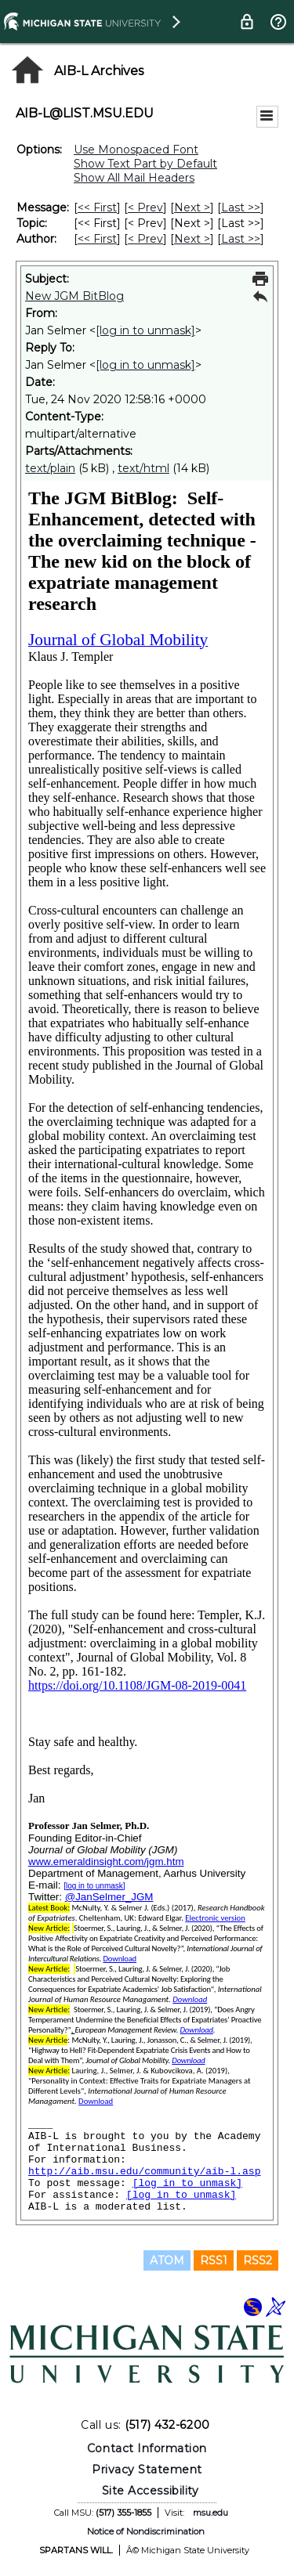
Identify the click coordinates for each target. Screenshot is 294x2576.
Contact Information (147, 2448)
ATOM (167, 2260)
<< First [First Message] (97, 207)
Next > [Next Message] (192, 207)
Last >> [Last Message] (240, 207)
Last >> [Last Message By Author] (240, 239)
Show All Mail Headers (134, 178)
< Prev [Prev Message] (145, 207)
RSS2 (257, 2260)
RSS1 (213, 2260)
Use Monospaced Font (136, 150)
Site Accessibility (150, 2491)
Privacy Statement (147, 2469)
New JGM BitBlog (74, 296)
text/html (143, 468)
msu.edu (210, 2512)
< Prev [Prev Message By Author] (145, 239)
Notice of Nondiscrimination (146, 2531)
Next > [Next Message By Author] (192, 239)
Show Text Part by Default (145, 164)
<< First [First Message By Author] (97, 239)
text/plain (50, 468)
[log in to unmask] (145, 330)
